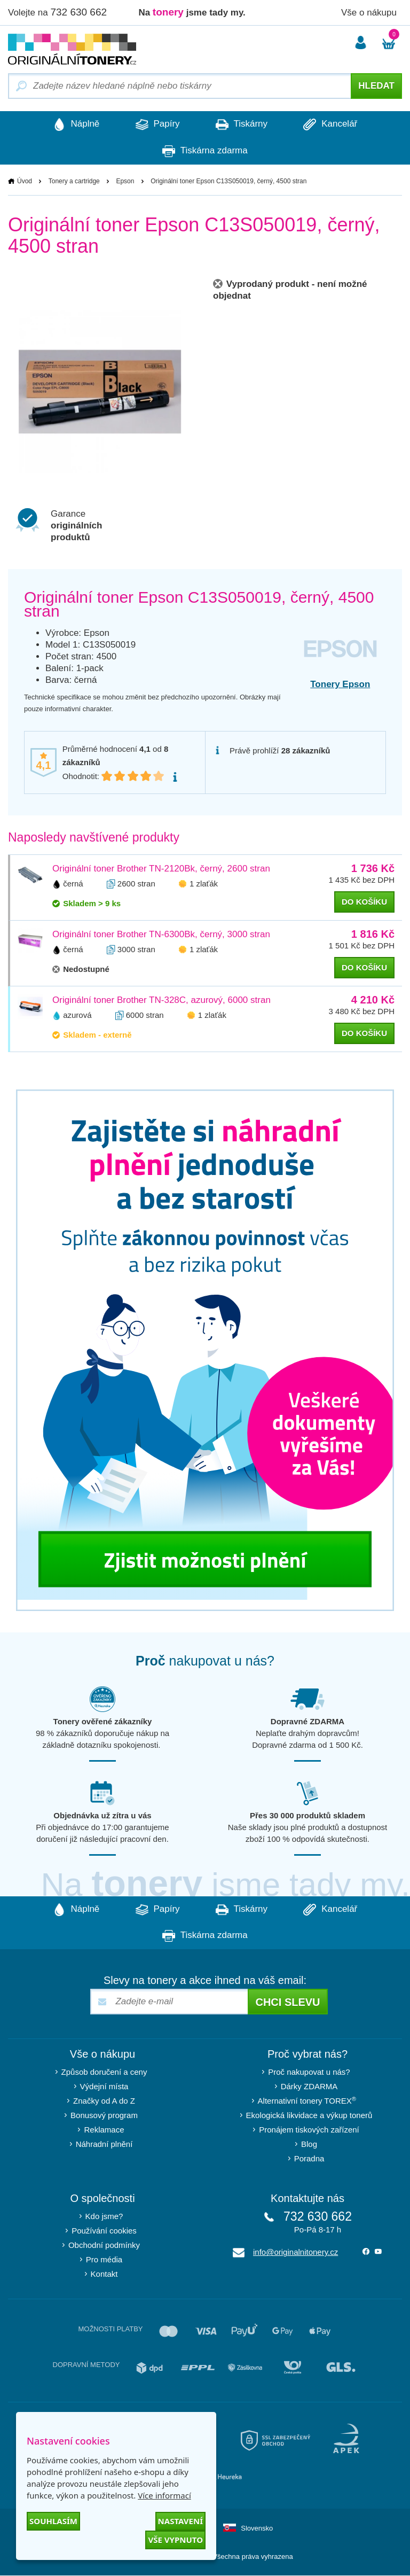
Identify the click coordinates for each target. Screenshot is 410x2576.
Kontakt (104, 2274)
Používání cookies (104, 2231)
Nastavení (180, 2521)
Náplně (74, 124)
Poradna (309, 2158)
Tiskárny (242, 124)
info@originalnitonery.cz (295, 2252)
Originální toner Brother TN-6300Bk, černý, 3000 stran (161, 934)
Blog (309, 2144)
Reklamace (104, 2130)
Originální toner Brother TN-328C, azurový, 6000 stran (161, 1000)
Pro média (104, 2259)
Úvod (24, 181)
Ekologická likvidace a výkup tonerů (309, 2115)
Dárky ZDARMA (309, 2086)
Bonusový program (104, 2115)
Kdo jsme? (104, 2216)
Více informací (164, 2495)
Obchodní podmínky (104, 2245)
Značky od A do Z (104, 2101)
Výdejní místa (104, 2086)
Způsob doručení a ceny (104, 2072)
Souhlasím (53, 2521)
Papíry (157, 124)
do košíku (364, 901)
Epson (125, 181)
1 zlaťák (204, 883)
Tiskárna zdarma (204, 151)
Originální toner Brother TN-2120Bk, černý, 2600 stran (161, 868)
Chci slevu (287, 2003)
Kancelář (332, 124)
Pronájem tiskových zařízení (309, 2130)
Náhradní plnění (104, 2144)
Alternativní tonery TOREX (309, 2101)
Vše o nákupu (369, 12)
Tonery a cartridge (74, 181)
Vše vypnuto (175, 2539)
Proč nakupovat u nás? (309, 2072)
